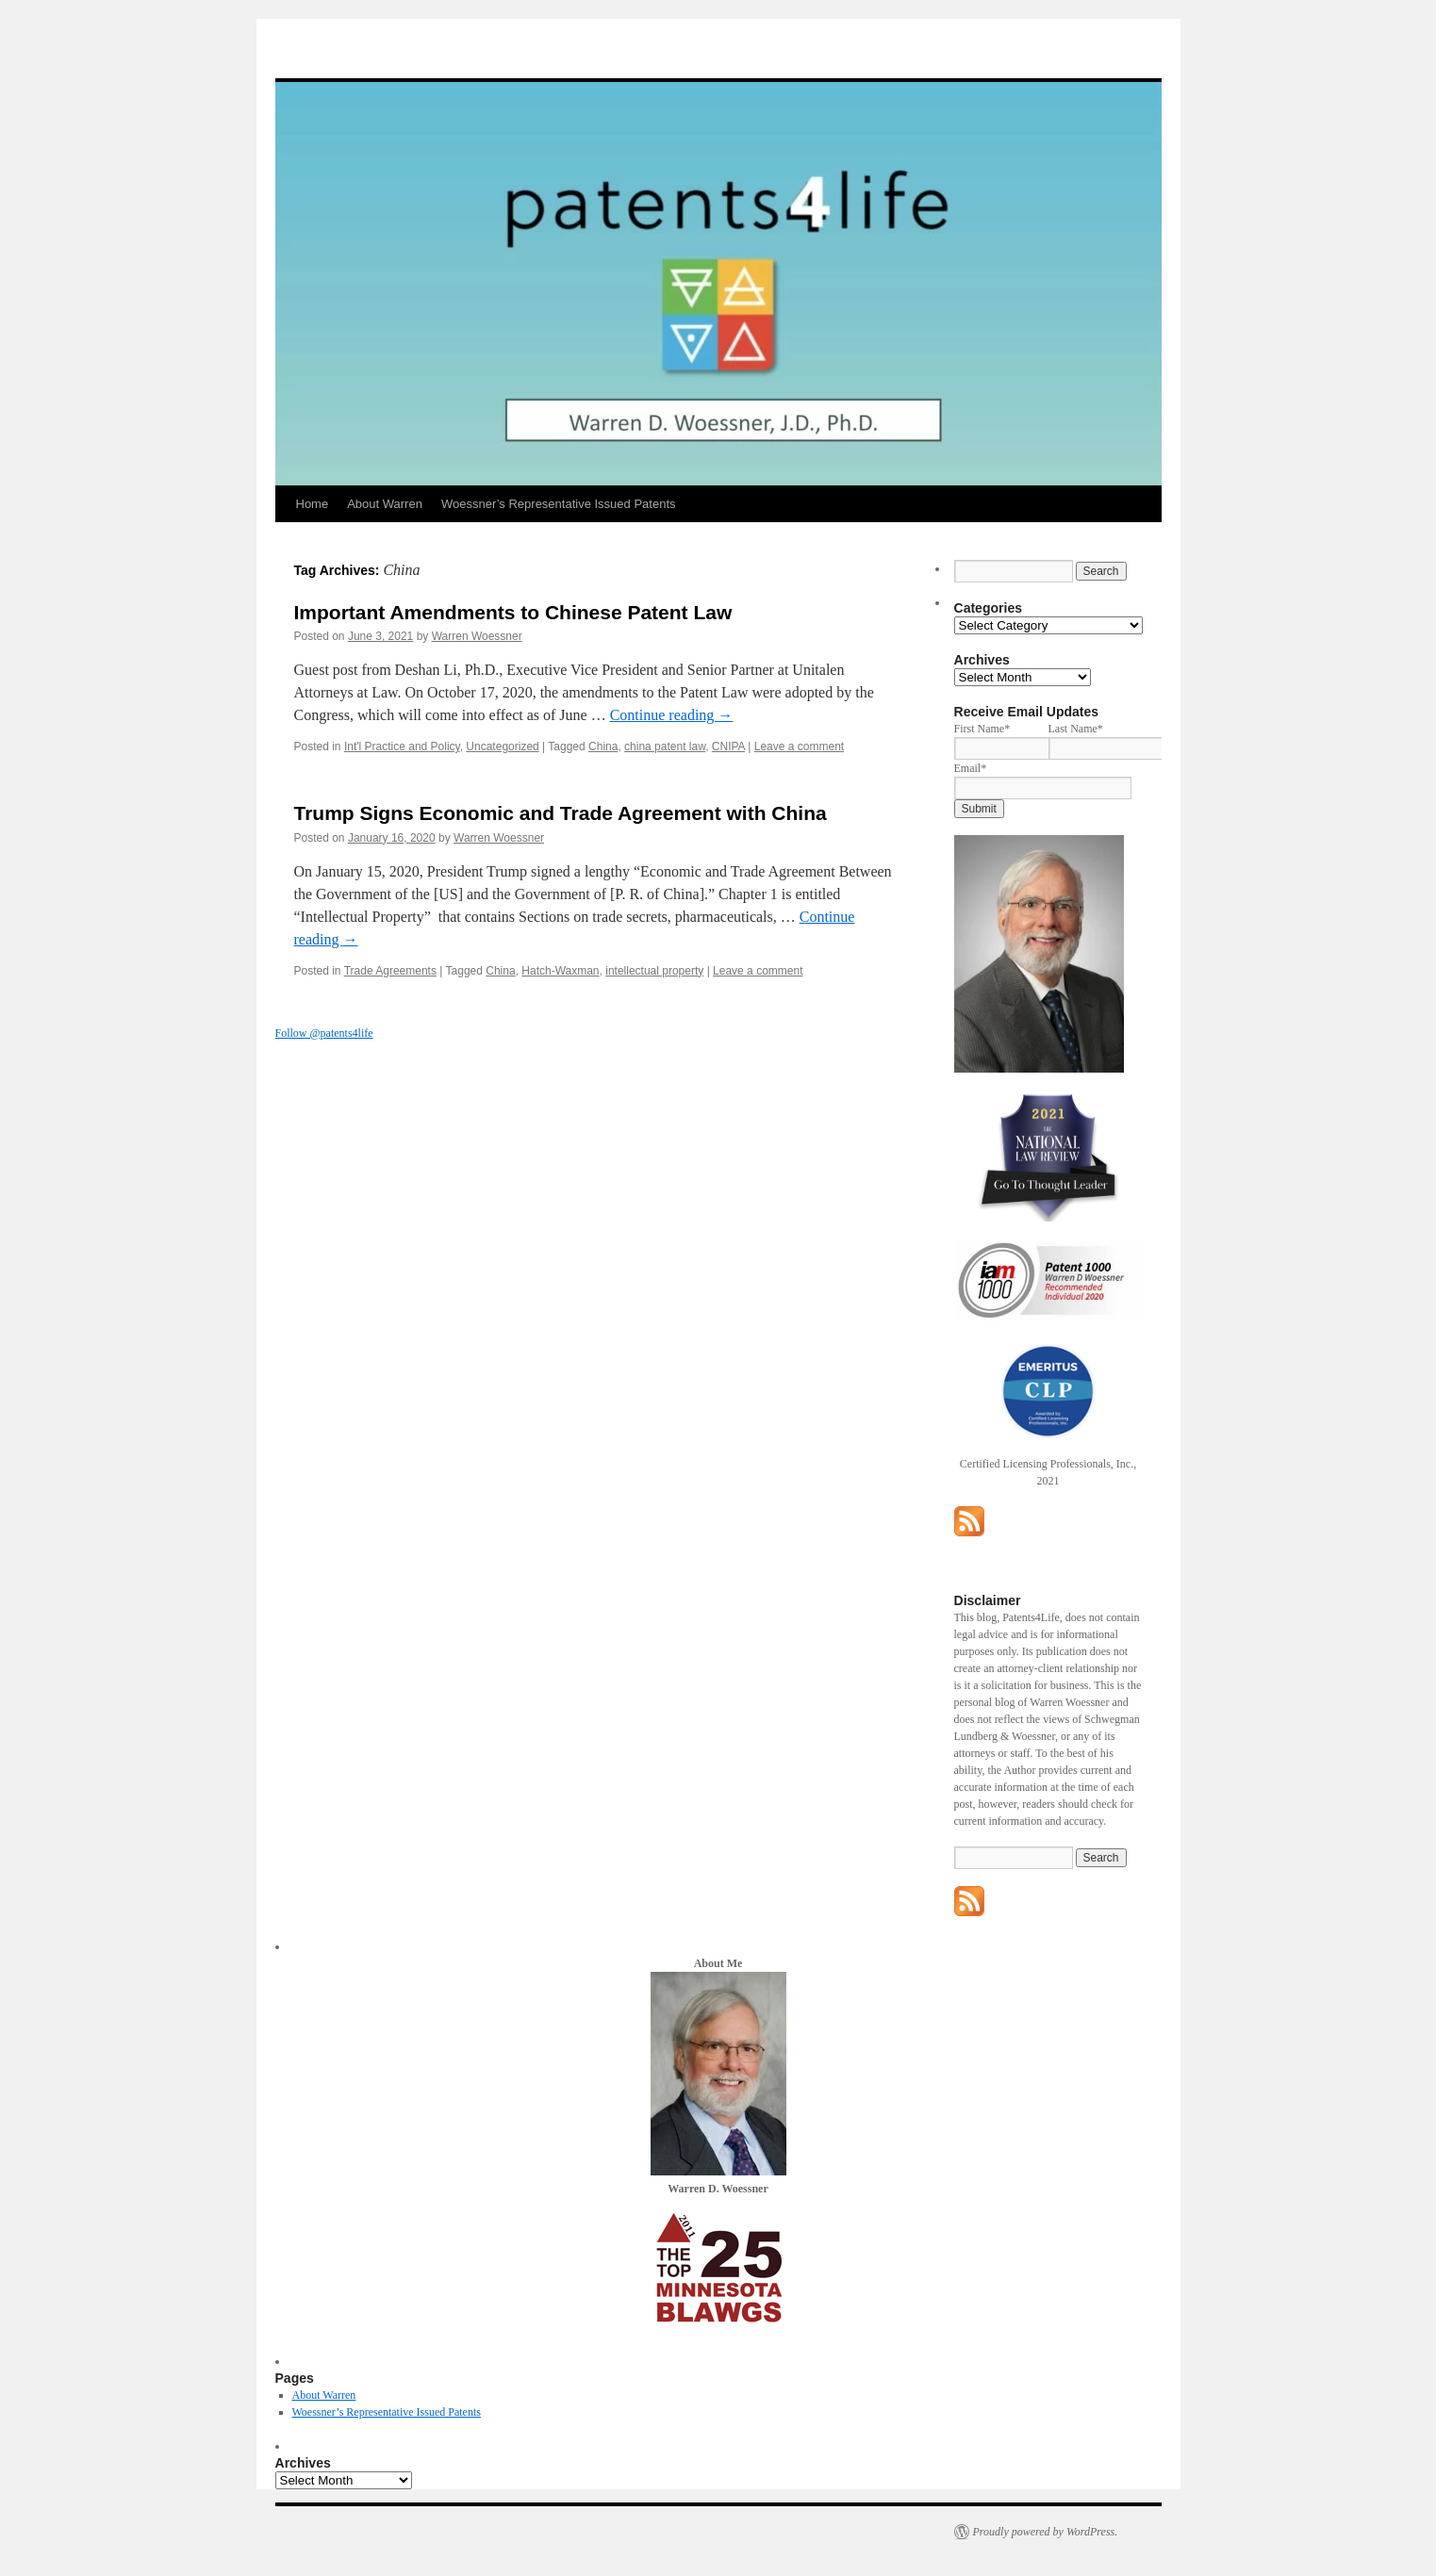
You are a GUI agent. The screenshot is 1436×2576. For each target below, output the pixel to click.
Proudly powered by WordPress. (1045, 2531)
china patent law (664, 746)
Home (312, 504)
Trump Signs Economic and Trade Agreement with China (560, 813)
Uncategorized (502, 746)
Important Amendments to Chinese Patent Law (513, 612)
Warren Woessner (477, 636)
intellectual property (654, 970)
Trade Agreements (390, 970)
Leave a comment (799, 746)
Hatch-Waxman (560, 970)
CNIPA (728, 746)
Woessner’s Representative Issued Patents (558, 504)
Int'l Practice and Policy (402, 746)
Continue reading (672, 715)
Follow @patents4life (324, 1033)
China (603, 746)
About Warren (384, 504)
